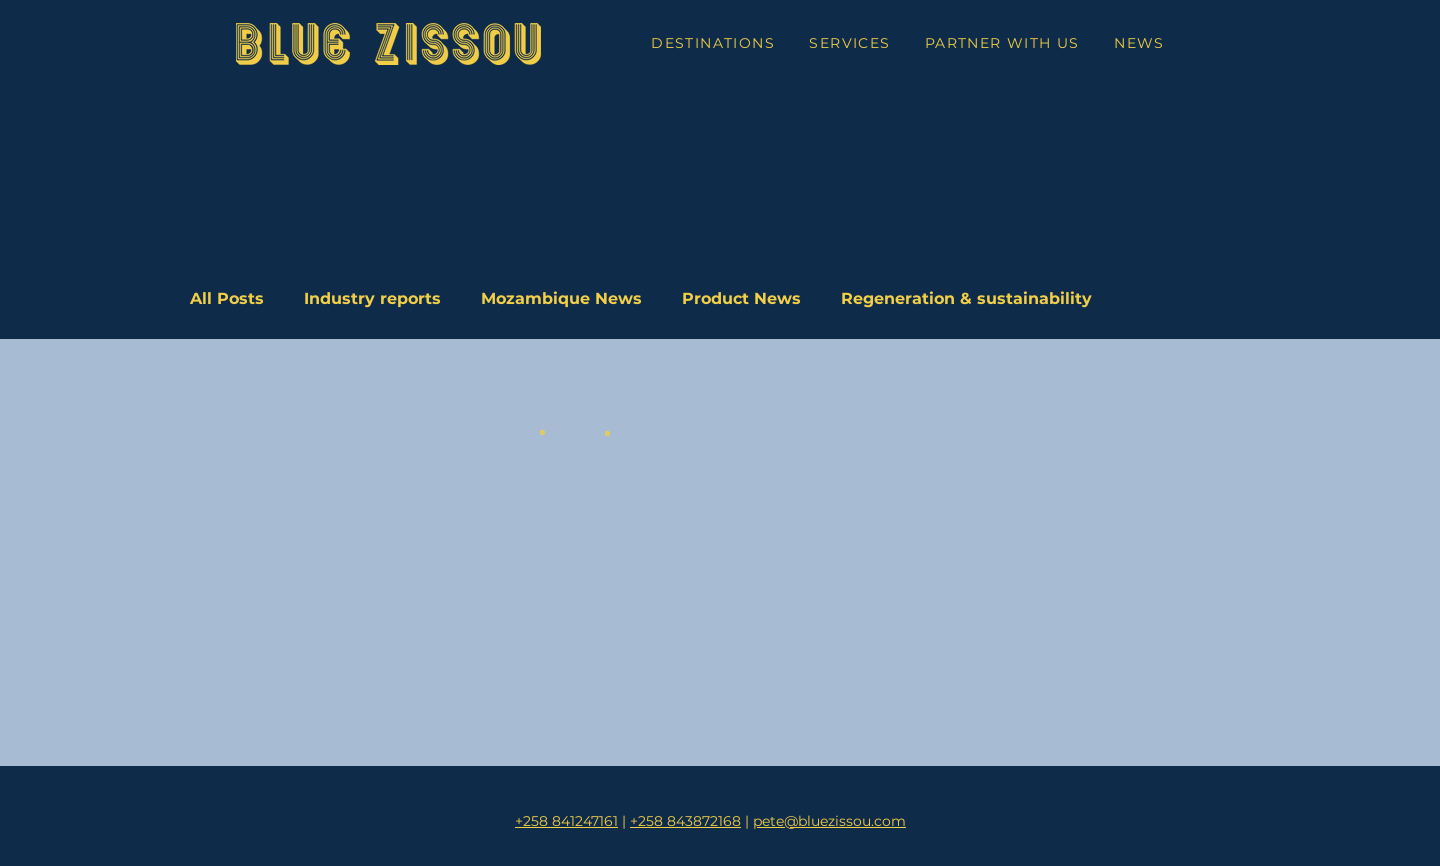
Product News (741, 298)
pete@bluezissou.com (829, 821)
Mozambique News (561, 298)
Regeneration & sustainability (966, 298)
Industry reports (372, 298)
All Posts (227, 298)
